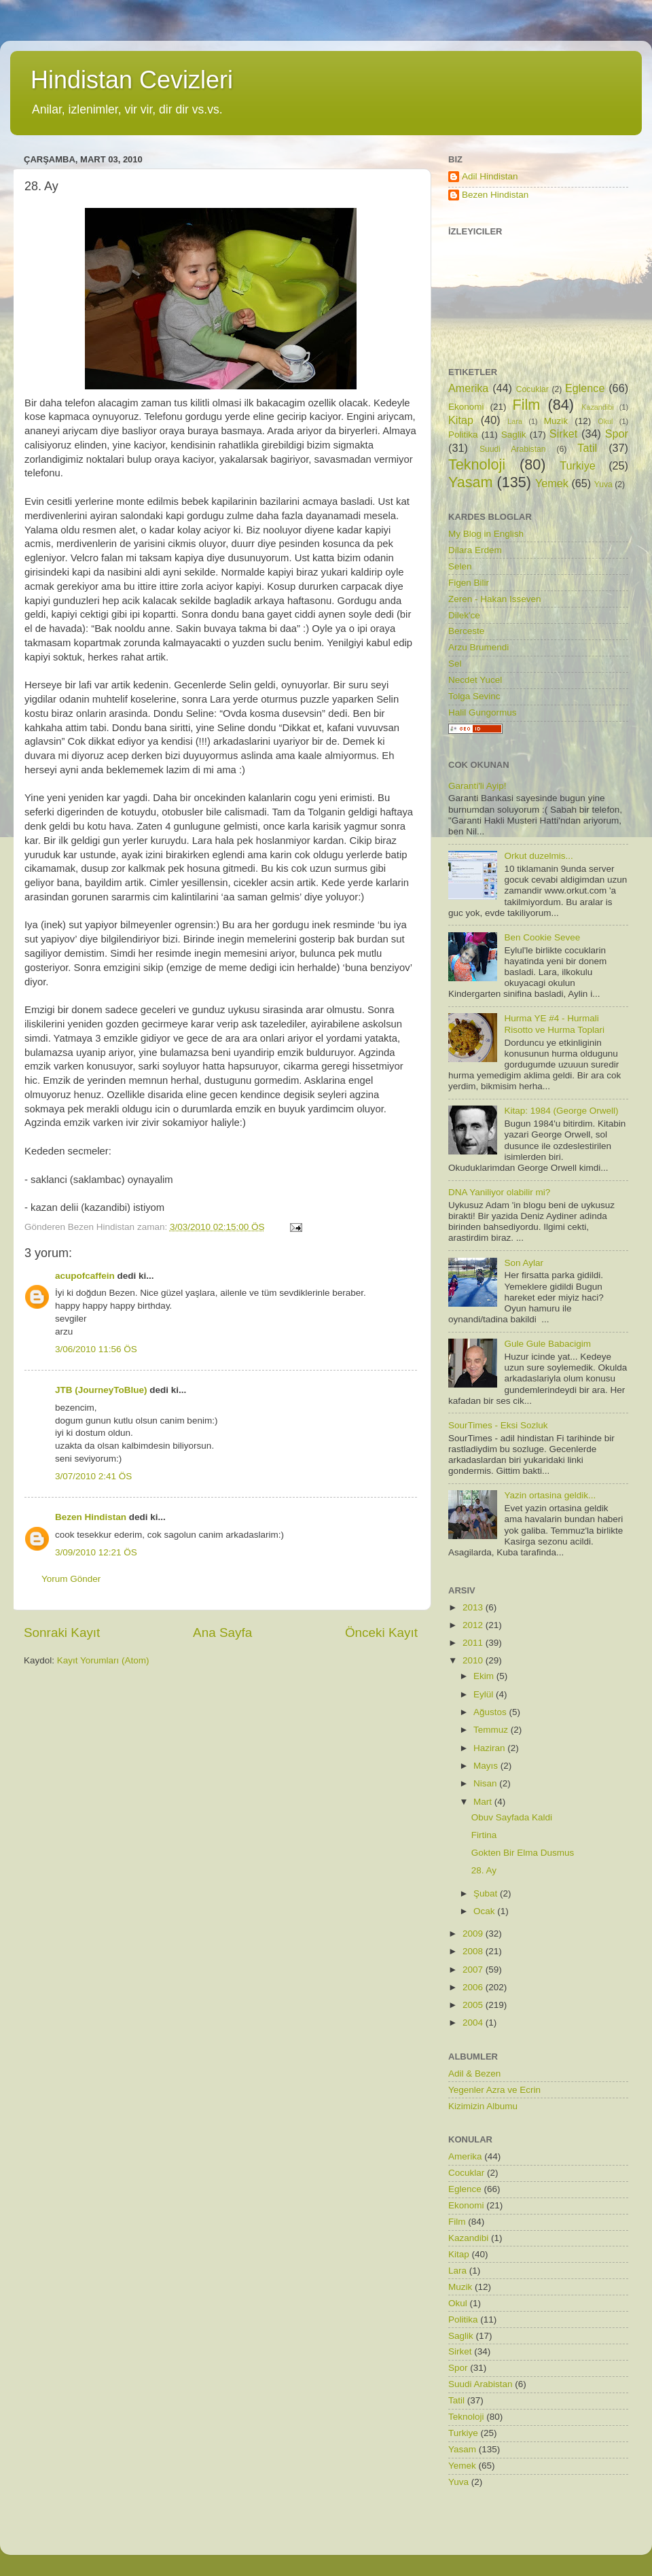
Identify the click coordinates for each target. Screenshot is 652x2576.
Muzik (556, 421)
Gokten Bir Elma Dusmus (523, 1853)
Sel (455, 663)
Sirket (563, 433)
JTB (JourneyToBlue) (101, 1390)
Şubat (486, 1893)
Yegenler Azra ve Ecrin (494, 2090)
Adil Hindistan (490, 176)
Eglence (585, 388)
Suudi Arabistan (512, 449)
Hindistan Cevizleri (132, 80)
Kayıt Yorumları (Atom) (103, 1660)
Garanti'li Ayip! (477, 786)
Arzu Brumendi (478, 647)
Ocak (485, 1911)
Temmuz (492, 1730)
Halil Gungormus (482, 712)
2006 (474, 1987)
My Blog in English (486, 534)
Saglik (513, 434)
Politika (463, 434)
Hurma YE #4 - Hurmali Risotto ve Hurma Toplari (554, 1023)
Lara (514, 421)
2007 (474, 1969)
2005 (474, 2005)
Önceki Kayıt (381, 1632)
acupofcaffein (85, 1276)
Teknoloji (476, 464)
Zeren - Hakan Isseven (494, 599)
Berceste (466, 631)
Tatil (587, 448)
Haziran (490, 1748)
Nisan (486, 1783)
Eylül (484, 1694)
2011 (474, 1643)
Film (527, 404)
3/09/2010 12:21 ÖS (96, 1552)
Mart (483, 1802)
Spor (616, 433)
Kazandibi (597, 407)
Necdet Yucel (475, 680)
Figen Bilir (468, 583)
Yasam (470, 482)
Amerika (468, 388)
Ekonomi (466, 407)
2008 (474, 1951)
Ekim (484, 1676)
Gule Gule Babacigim (547, 1344)
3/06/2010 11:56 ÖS (96, 1349)
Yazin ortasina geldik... (550, 1495)
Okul (605, 421)
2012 (474, 1625)
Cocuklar (532, 389)
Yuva (603, 484)
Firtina (484, 1835)
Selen (460, 566)
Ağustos (491, 1712)
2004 (474, 2022)
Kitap (460, 420)
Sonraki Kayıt (62, 1632)
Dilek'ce (464, 615)
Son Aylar (523, 1263)
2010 (474, 1660)
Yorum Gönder (71, 1579)
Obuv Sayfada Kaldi (511, 1817)
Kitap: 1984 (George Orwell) (561, 1111)
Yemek (551, 483)
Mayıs (487, 1766)
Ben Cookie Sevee (542, 937)
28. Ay (483, 1870)
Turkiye (577, 465)
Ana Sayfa (222, 1632)
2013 (474, 1607)
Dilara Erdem (475, 550)
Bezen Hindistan (90, 1517)
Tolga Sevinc (474, 696)
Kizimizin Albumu (483, 2106)
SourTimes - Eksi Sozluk (498, 1425)
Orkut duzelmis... (538, 856)
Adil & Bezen (474, 2073)
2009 (474, 1933)
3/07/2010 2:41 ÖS (93, 1476)
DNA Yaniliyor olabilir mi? (499, 1192)
